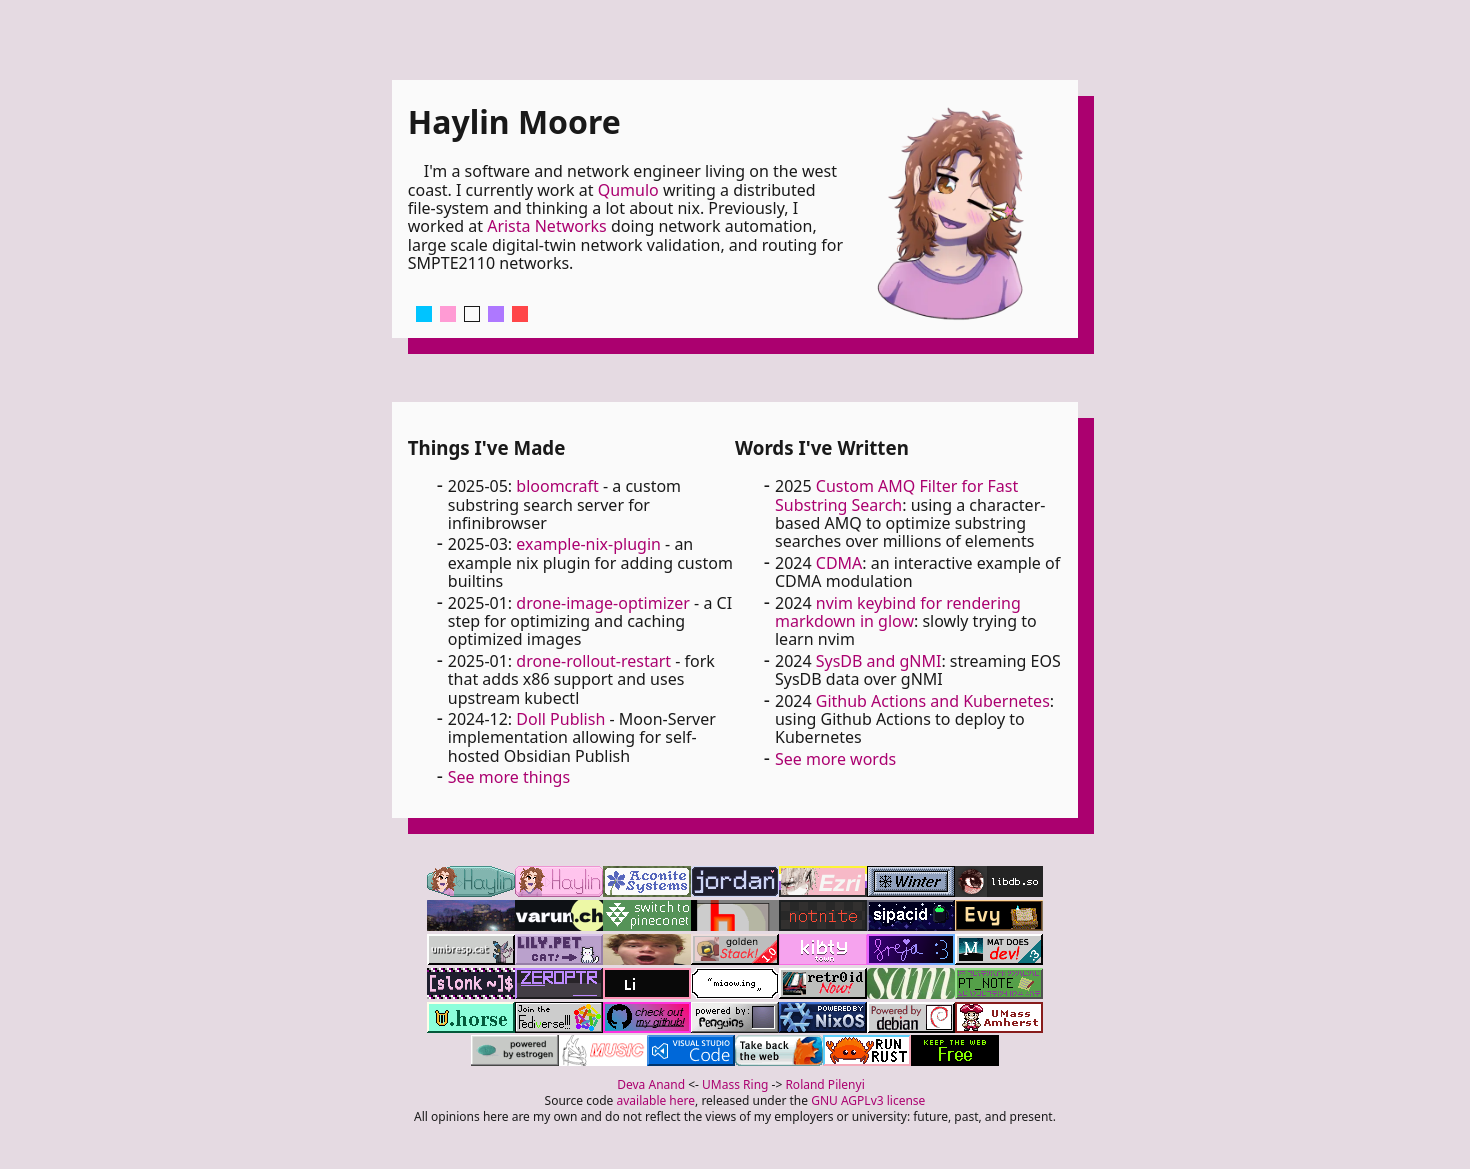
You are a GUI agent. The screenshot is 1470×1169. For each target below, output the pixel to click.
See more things (509, 777)
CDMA (839, 563)
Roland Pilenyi (824, 1084)
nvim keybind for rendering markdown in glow (898, 612)
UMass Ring (735, 1084)
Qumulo (628, 190)
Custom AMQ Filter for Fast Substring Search (896, 495)
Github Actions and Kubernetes (933, 701)
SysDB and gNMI (879, 661)
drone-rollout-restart (593, 661)
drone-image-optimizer (603, 603)
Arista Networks (547, 226)
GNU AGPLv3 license (868, 1100)
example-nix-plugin (588, 544)
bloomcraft (557, 486)
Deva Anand (651, 1084)
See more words (835, 759)
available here (656, 1100)
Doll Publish (560, 719)
